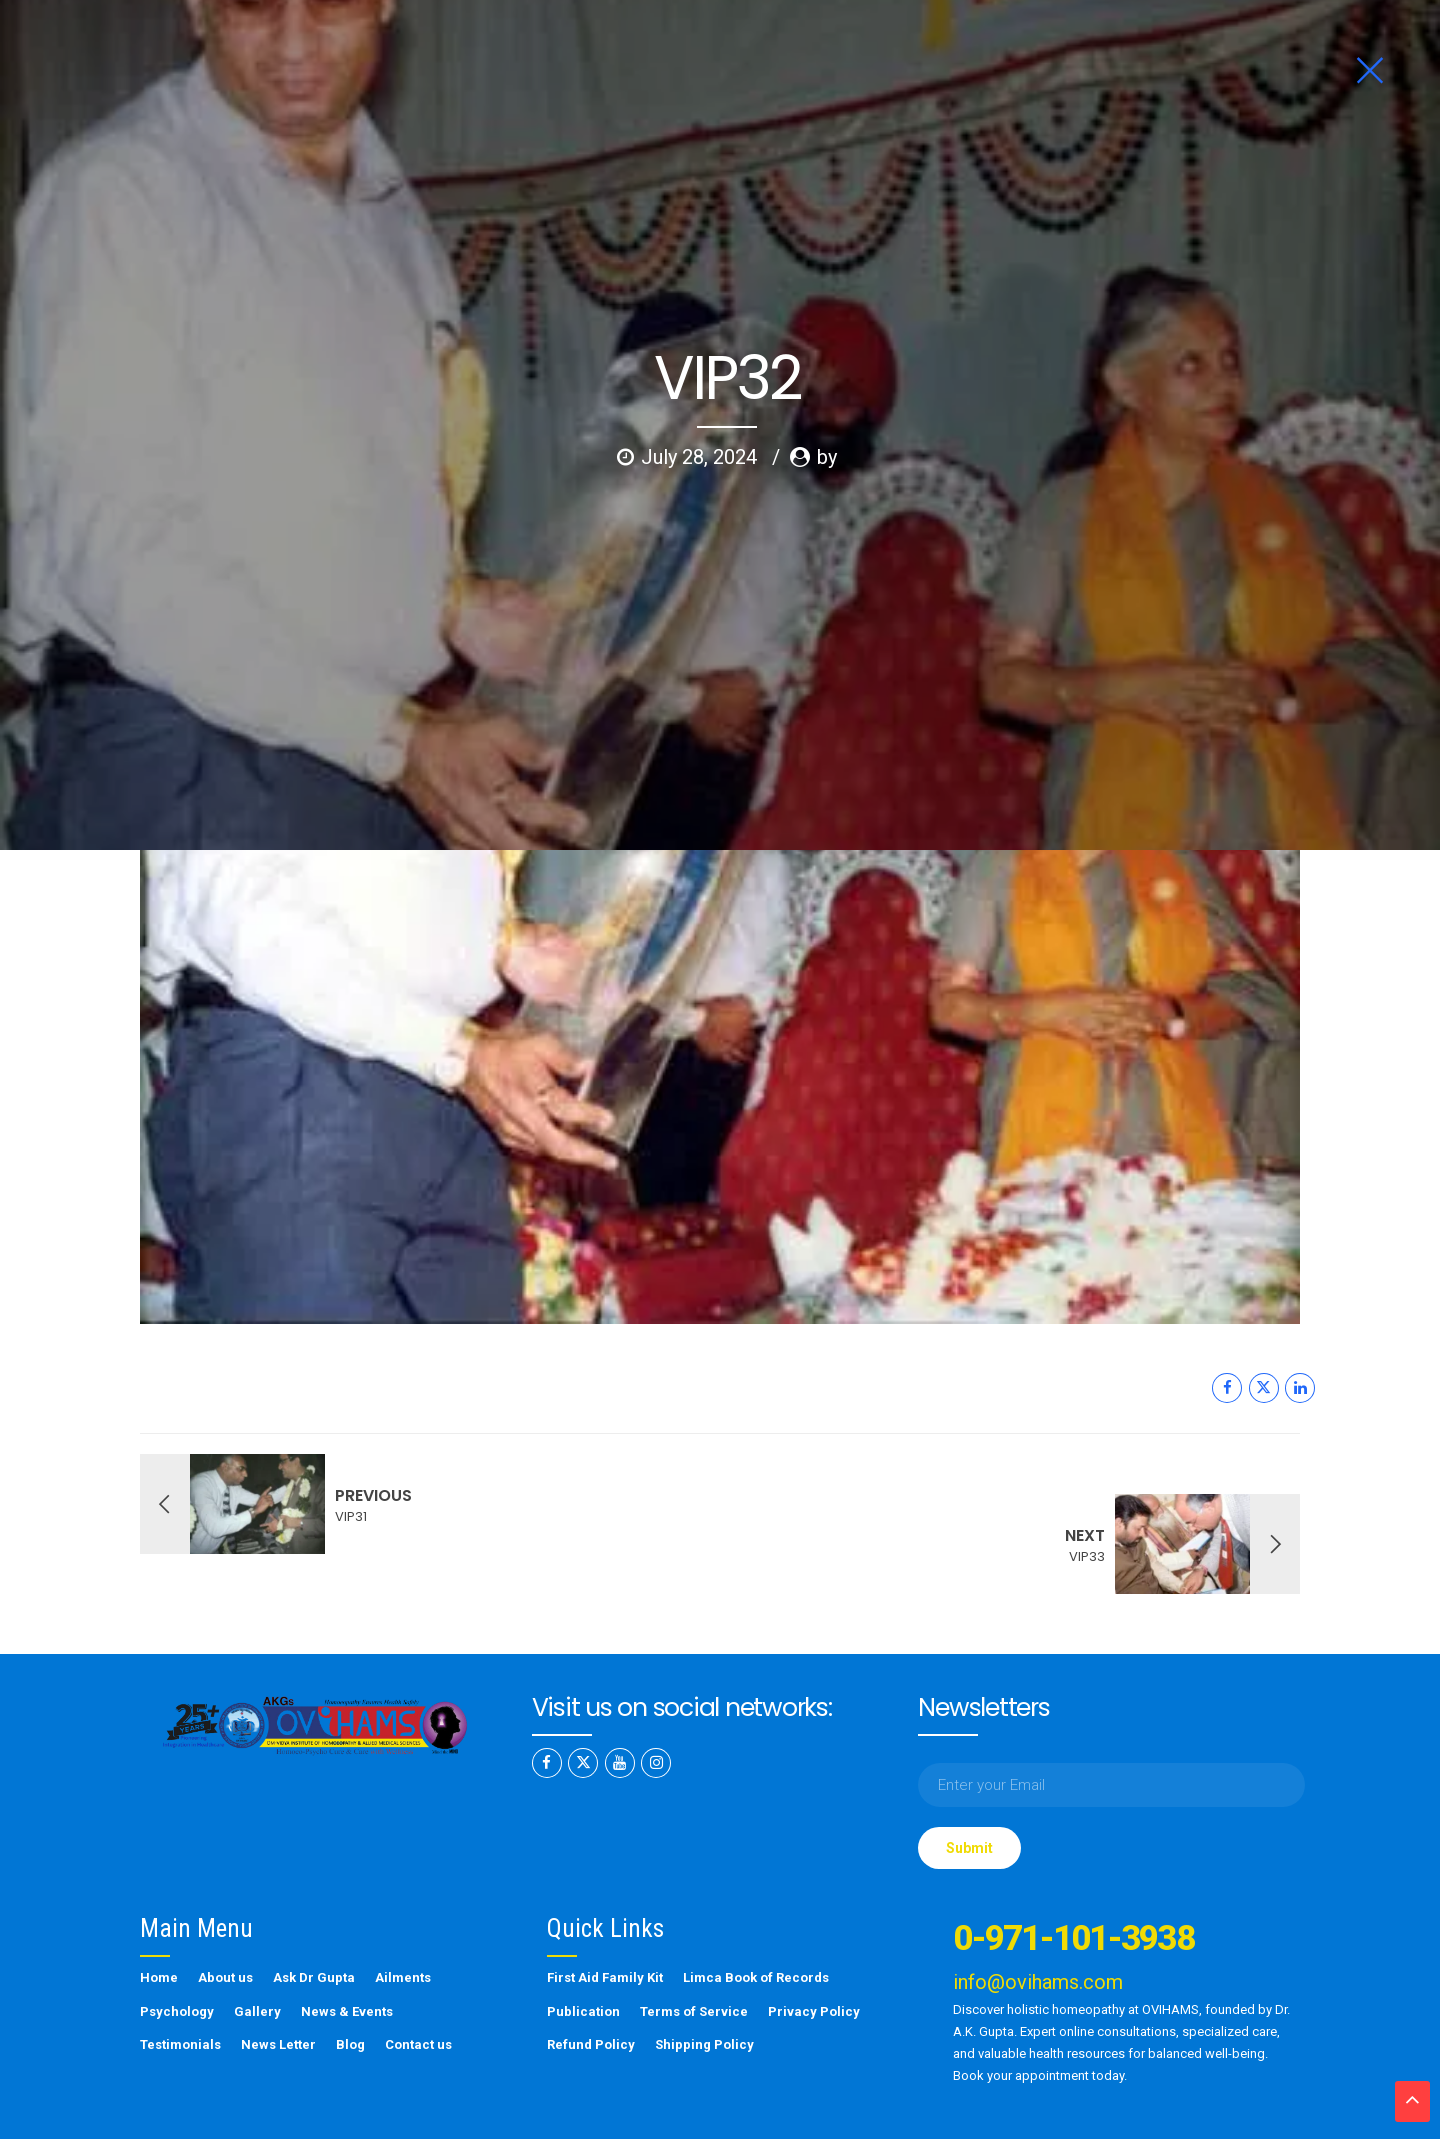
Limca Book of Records (756, 1921)
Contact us (418, 1988)
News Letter (278, 1988)
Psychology (177, 1955)
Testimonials (180, 1988)
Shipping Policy (704, 1988)
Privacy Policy (814, 1955)
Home (159, 1921)
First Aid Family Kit (605, 1921)
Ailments (403, 1921)
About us (225, 1921)
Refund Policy (591, 1988)
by (827, 405)
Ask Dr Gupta (314, 1921)
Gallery (257, 1955)
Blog (350, 1988)
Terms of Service (694, 1955)
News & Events (347, 1955)
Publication (583, 1955)
